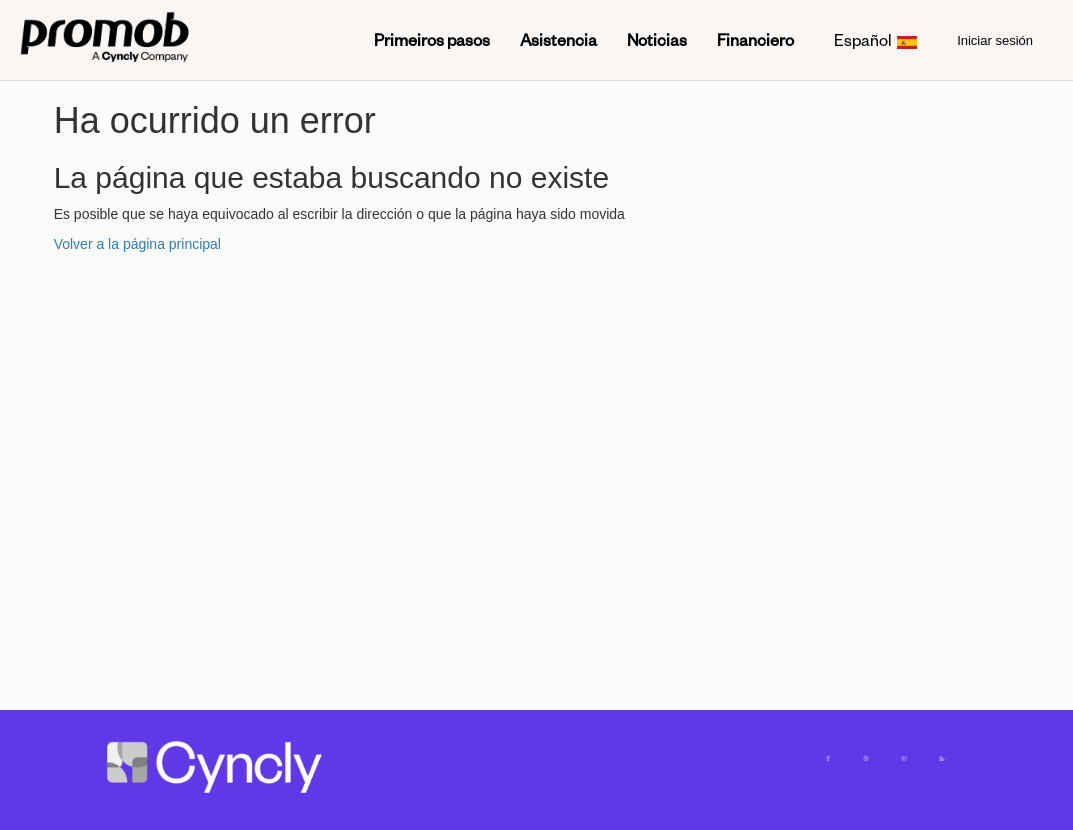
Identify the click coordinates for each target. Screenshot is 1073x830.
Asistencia (558, 39)
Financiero (755, 39)
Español (876, 39)
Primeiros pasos (432, 39)
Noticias (657, 39)
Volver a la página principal (137, 244)
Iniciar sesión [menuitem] (995, 40)
